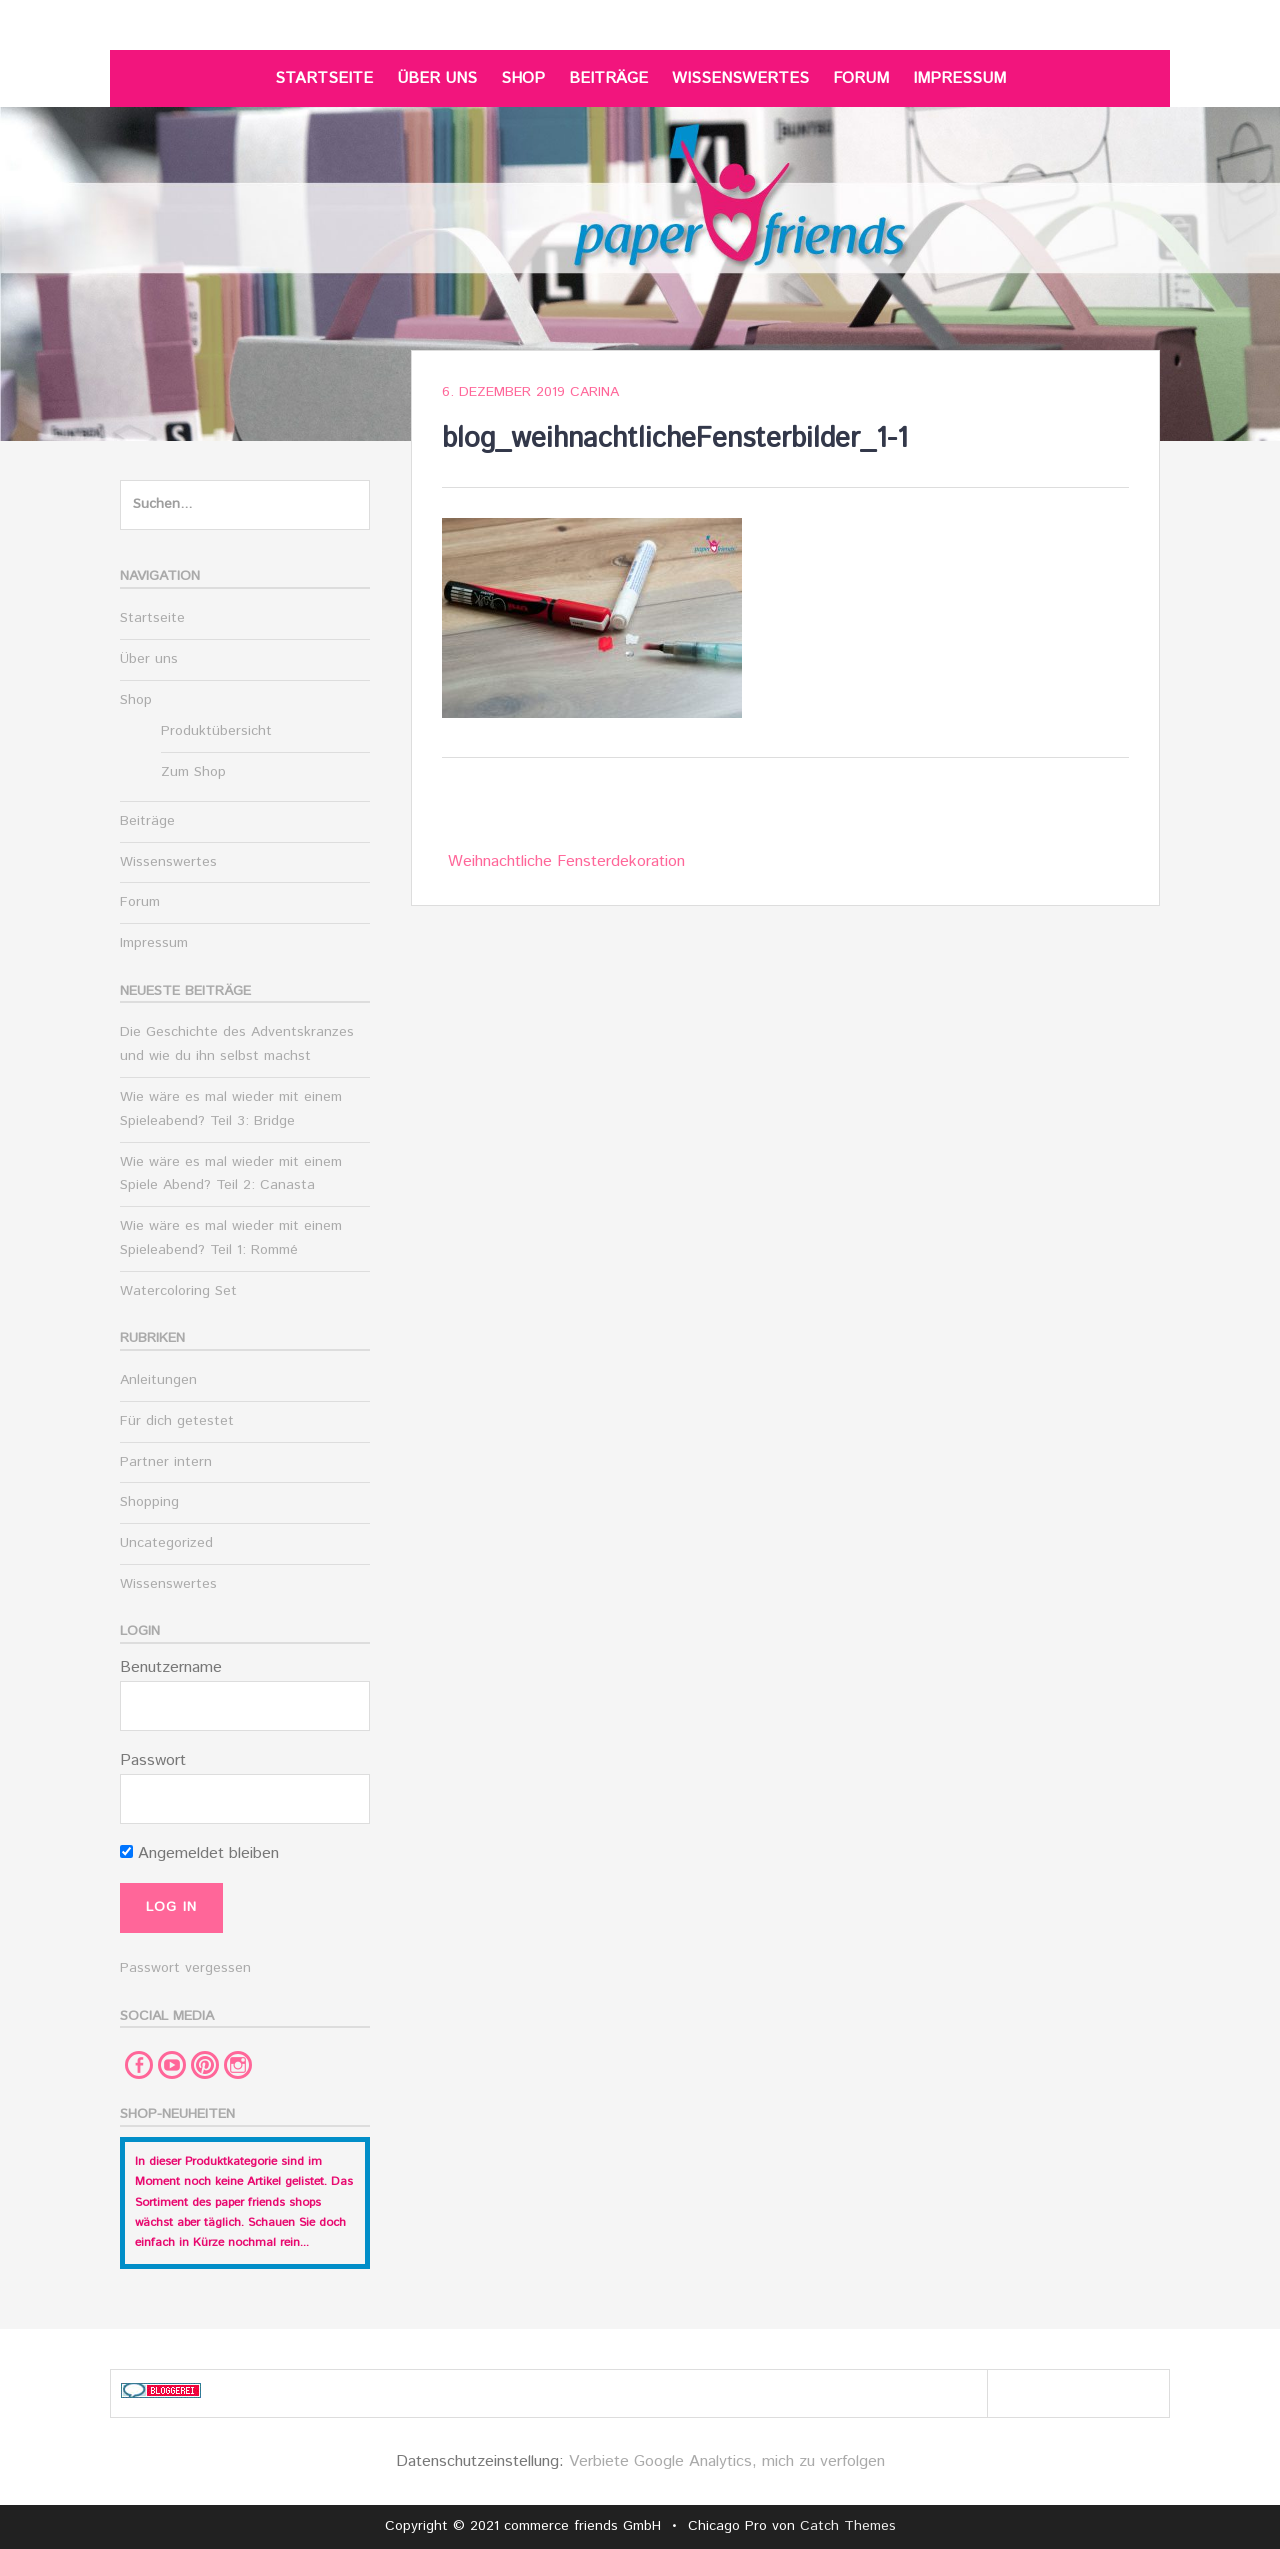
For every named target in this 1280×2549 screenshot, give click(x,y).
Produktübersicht (216, 731)
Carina (594, 392)
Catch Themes (848, 2526)
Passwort (153, 1760)
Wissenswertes (740, 78)
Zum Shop (193, 772)
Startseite (324, 78)
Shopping (149, 1502)
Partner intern (166, 1462)
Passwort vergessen (185, 1968)
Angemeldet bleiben (199, 1853)
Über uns (437, 78)
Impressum (959, 78)
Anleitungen (158, 1380)
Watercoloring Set (178, 1291)
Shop (523, 78)
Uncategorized (166, 1543)
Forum (861, 78)
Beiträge (608, 78)
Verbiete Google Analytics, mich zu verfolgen (727, 2461)
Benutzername (171, 1667)
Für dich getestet (177, 1421)
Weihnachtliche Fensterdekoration (566, 861)
